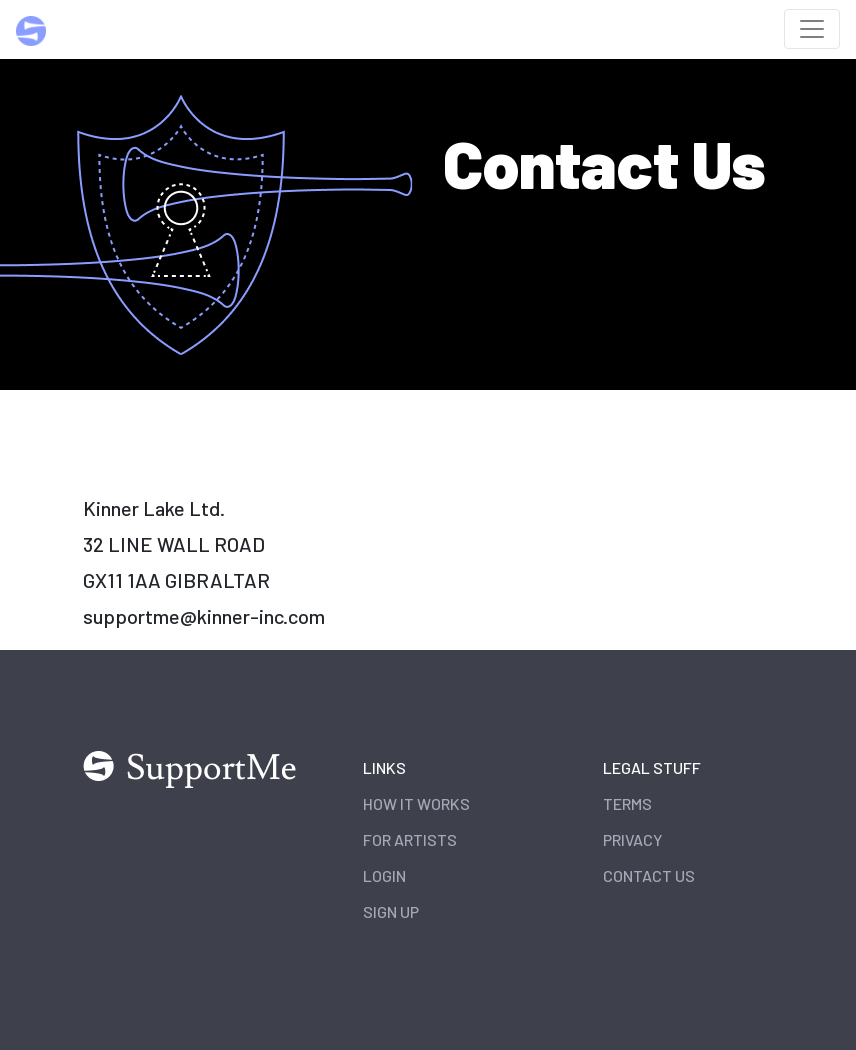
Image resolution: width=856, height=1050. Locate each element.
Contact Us (649, 875)
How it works (416, 803)
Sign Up (391, 911)
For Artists (410, 839)
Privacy (632, 839)
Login (384, 875)
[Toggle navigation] (812, 29)
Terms (627, 803)
